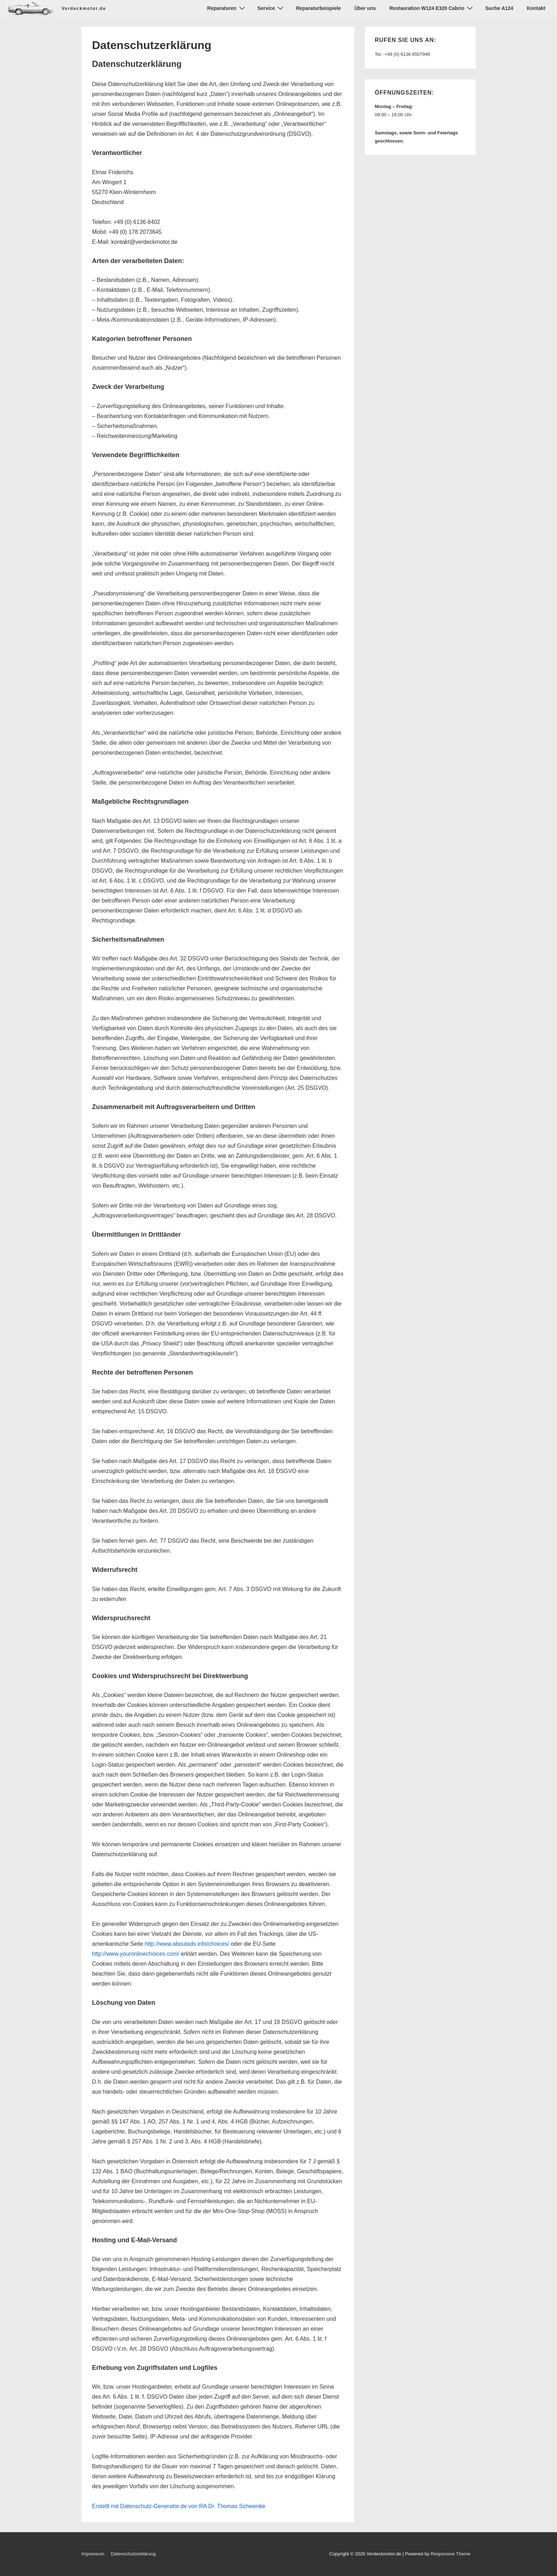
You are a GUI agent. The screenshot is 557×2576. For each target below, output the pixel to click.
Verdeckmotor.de (83, 8)
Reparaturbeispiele (318, 8)
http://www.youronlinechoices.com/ (135, 1954)
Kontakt (536, 8)
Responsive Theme (450, 2553)
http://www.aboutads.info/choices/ (187, 1944)
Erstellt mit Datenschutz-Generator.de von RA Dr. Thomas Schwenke (178, 2506)
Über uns (365, 8)
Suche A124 (499, 8)
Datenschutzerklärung (133, 2553)
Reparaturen (227, 8)
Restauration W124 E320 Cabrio (432, 8)
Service (272, 8)
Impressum (92, 2553)
